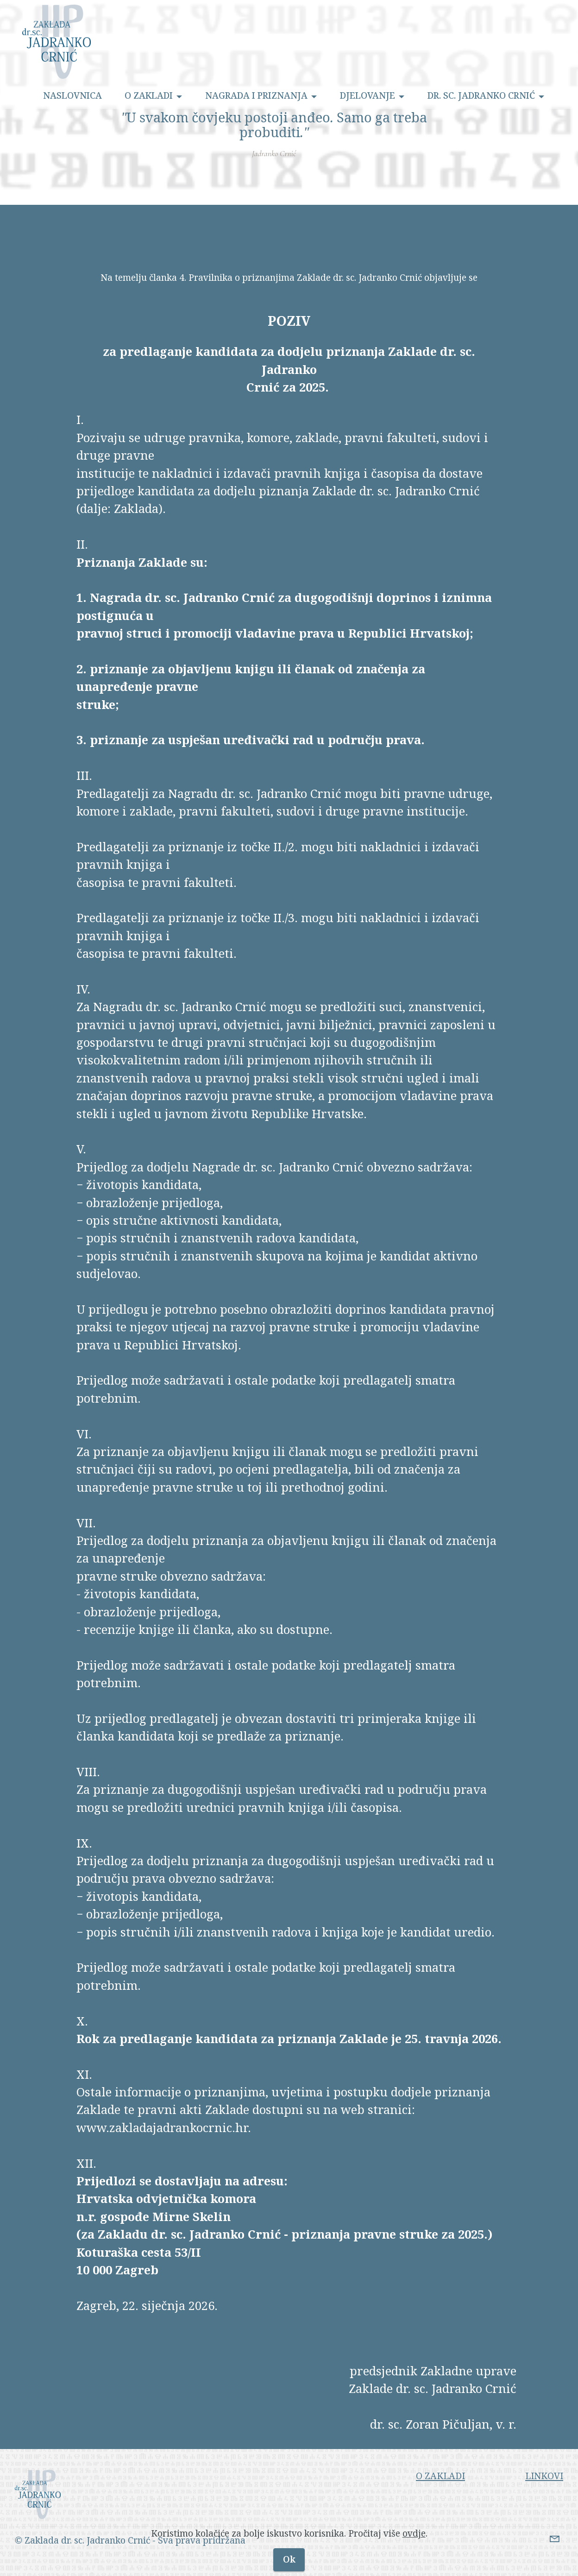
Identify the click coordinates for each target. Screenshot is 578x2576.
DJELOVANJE (367, 96)
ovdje (414, 2552)
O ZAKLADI (149, 96)
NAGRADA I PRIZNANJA (256, 96)
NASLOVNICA (72, 96)
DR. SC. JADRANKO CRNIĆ (481, 96)
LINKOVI (544, 2493)
